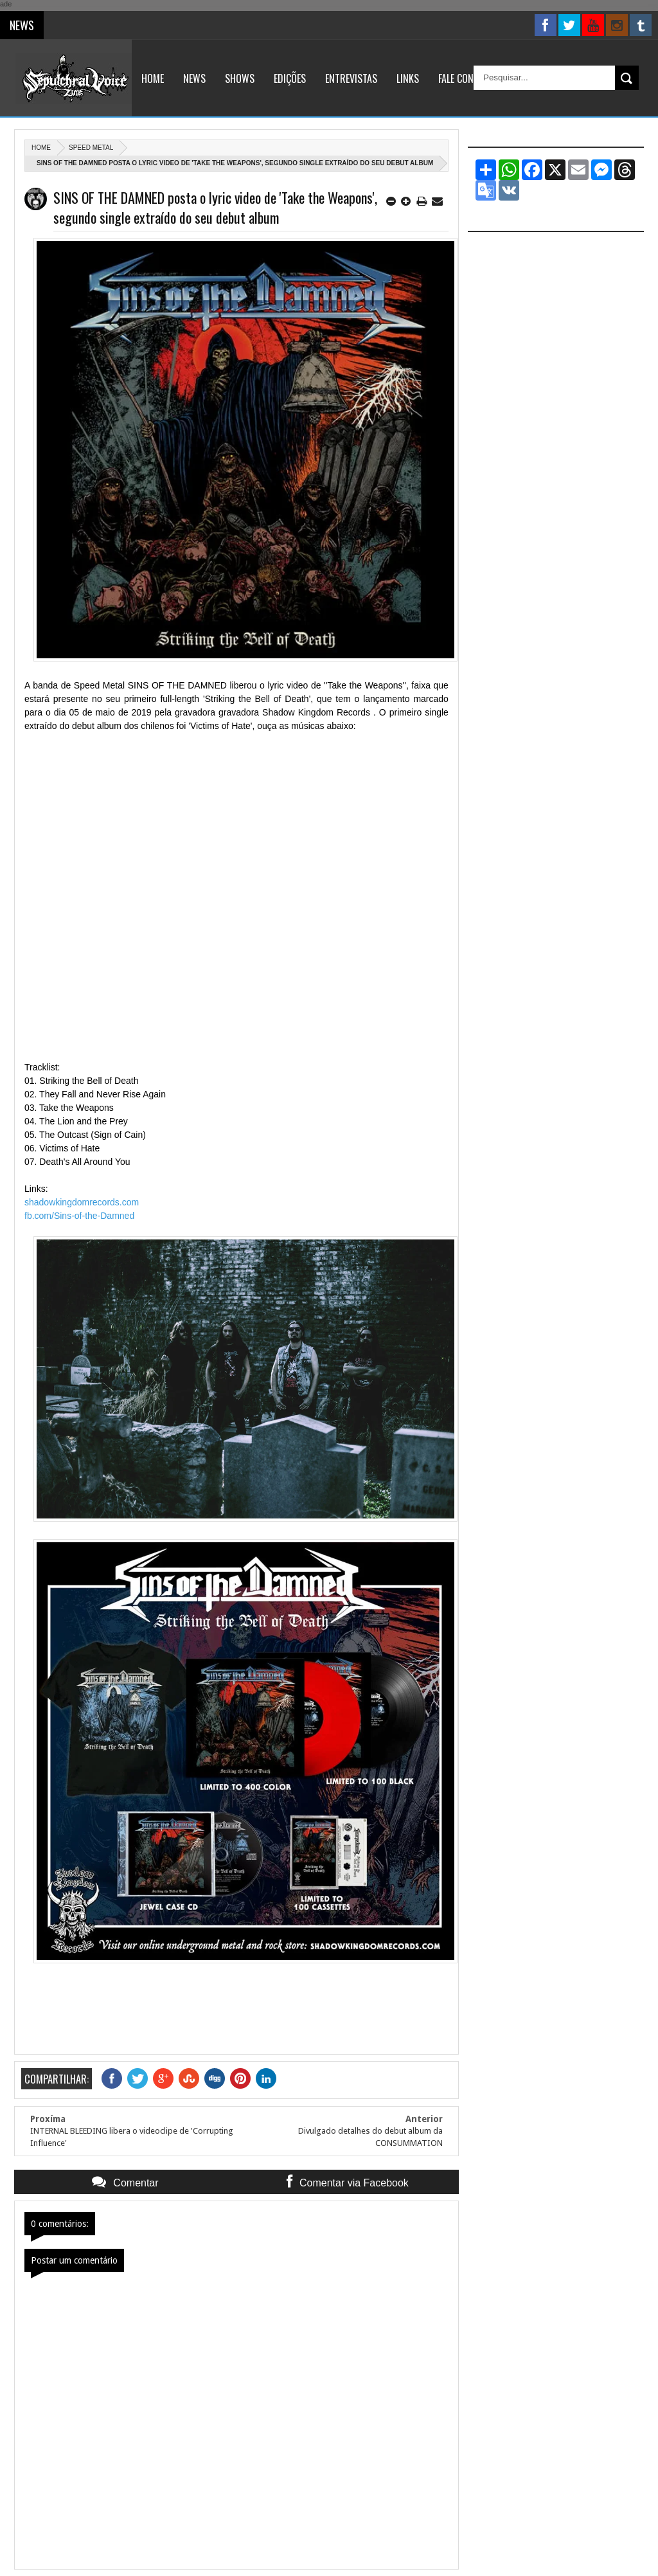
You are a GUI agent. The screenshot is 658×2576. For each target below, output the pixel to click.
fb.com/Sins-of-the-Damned (79, 1216)
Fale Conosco (466, 78)
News (194, 78)
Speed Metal (91, 147)
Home (152, 78)
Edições (290, 78)
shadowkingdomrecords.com (81, 1202)
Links (407, 78)
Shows (239, 78)
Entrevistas (351, 78)
